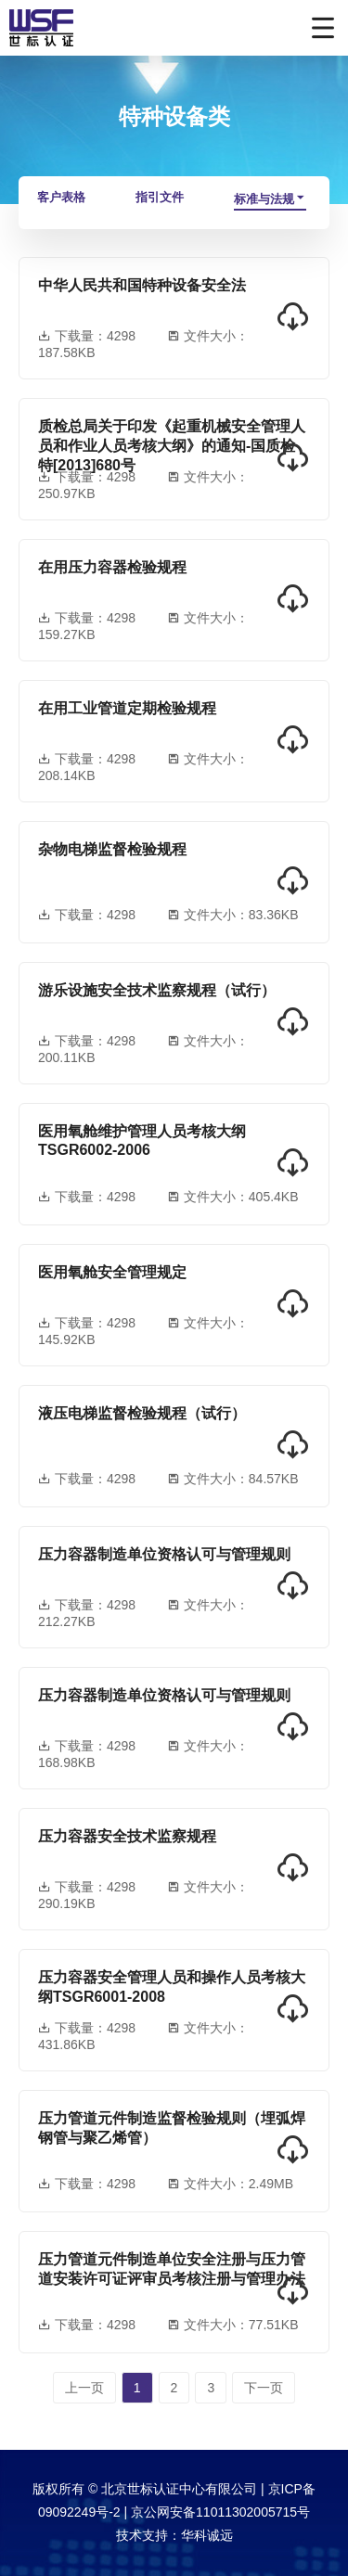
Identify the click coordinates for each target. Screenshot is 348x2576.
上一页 (84, 2387)
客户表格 (61, 197)
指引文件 (159, 197)
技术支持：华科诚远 (174, 2535)
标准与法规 (270, 198)
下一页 (263, 2387)
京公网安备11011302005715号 (220, 2512)
